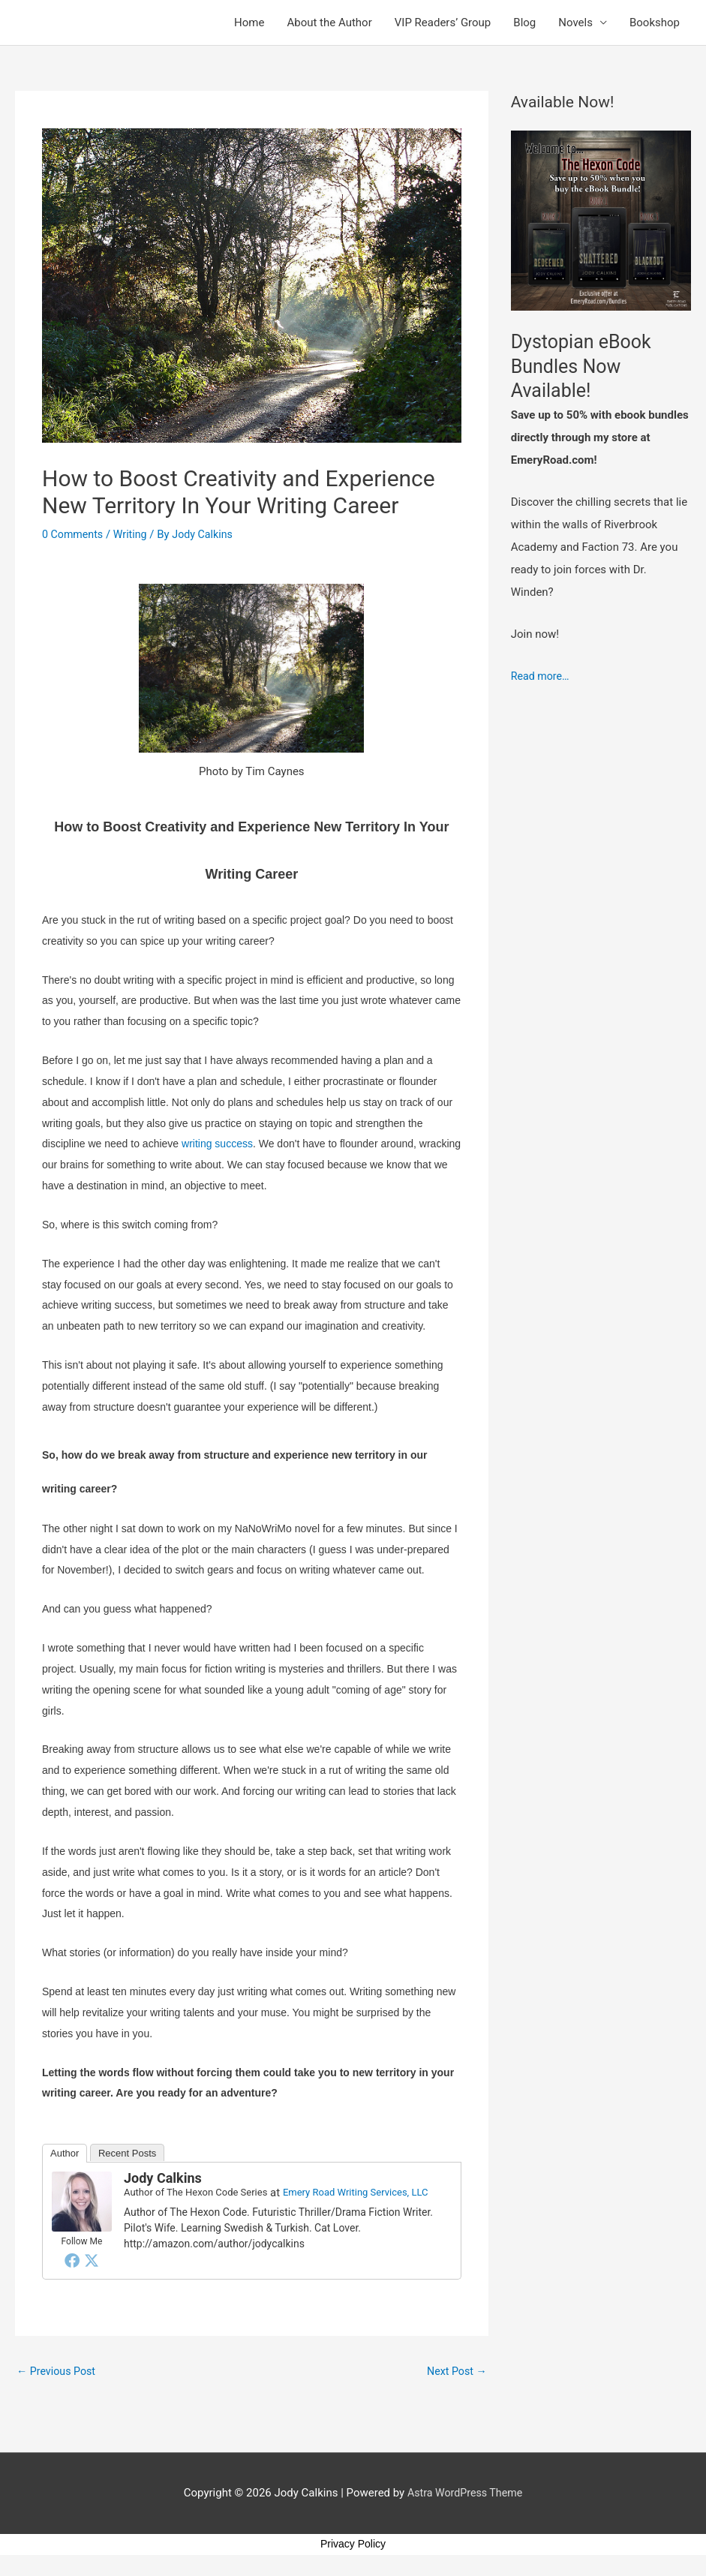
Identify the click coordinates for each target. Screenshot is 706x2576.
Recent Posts (127, 2153)
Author (64, 2153)
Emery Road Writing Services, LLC (355, 2192)
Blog (524, 22)
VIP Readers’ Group (443, 22)
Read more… (541, 676)
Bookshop (654, 22)
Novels (575, 22)
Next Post (455, 2371)
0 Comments (74, 534)
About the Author (329, 22)
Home (249, 22)
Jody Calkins (163, 2178)
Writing (134, 534)
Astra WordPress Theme (465, 2494)
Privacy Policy (353, 2545)
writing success (217, 1144)
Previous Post (58, 2371)
